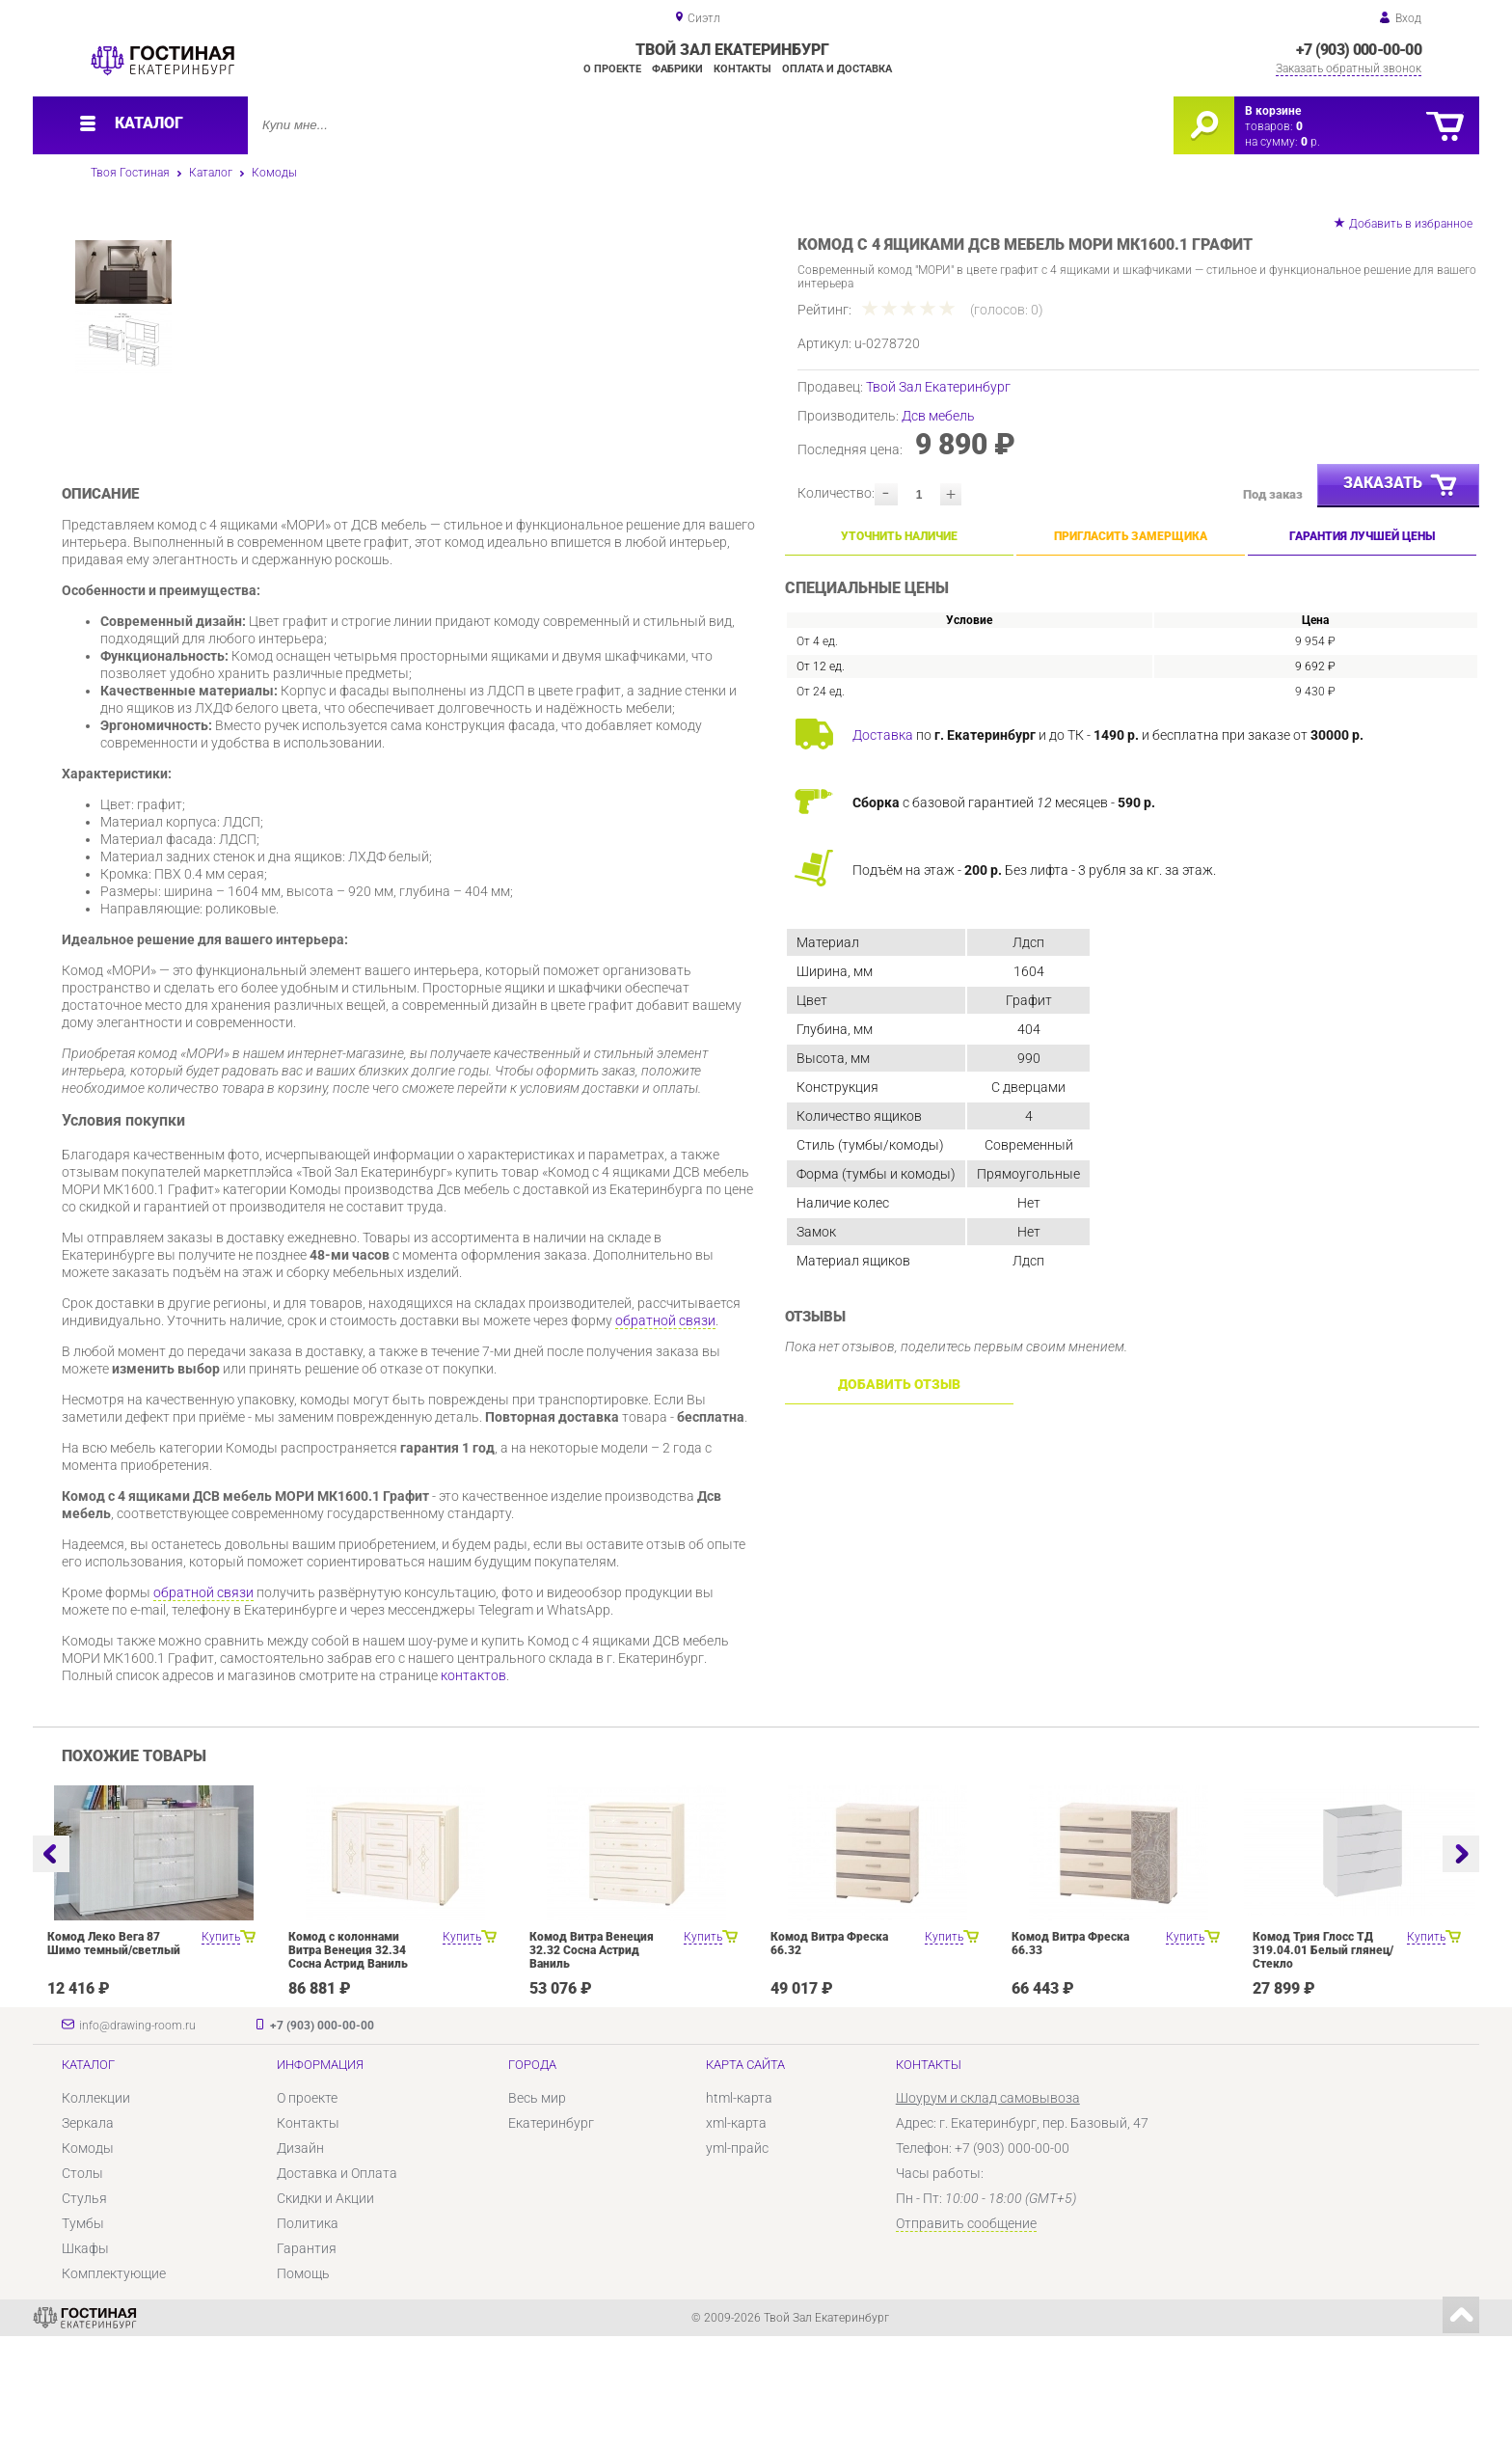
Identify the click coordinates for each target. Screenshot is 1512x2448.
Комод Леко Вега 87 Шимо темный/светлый (113, 2055)
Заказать (1401, 486)
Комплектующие (114, 2385)
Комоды (274, 172)
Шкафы (85, 2360)
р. (1310, 142)
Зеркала (88, 2235)
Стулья (84, 2310)
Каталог (210, 172)
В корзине (1273, 111)
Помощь (303, 2385)
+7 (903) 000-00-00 (1358, 50)
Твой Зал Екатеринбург (938, 386)
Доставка (882, 735)
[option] (485, 388)
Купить (221, 2048)
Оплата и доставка (837, 69)
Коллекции (96, 2209)
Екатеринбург (551, 2235)
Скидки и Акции (325, 2310)
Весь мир (537, 2209)
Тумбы (83, 2335)
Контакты (742, 69)
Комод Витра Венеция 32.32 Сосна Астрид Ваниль (591, 2062)
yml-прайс (737, 2260)
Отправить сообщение (966, 2335)
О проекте (612, 69)
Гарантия (307, 2360)
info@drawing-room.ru (137, 2137)
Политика (307, 2335)
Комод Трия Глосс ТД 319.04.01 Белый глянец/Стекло (1323, 2062)
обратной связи (665, 1432)
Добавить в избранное (1410, 224)
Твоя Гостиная (130, 172)
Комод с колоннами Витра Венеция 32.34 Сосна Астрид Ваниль (348, 2062)
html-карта (739, 2209)
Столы (82, 2285)
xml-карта (736, 2235)
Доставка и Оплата (337, 2285)
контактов (473, 1787)
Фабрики (677, 69)
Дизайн (300, 2260)
